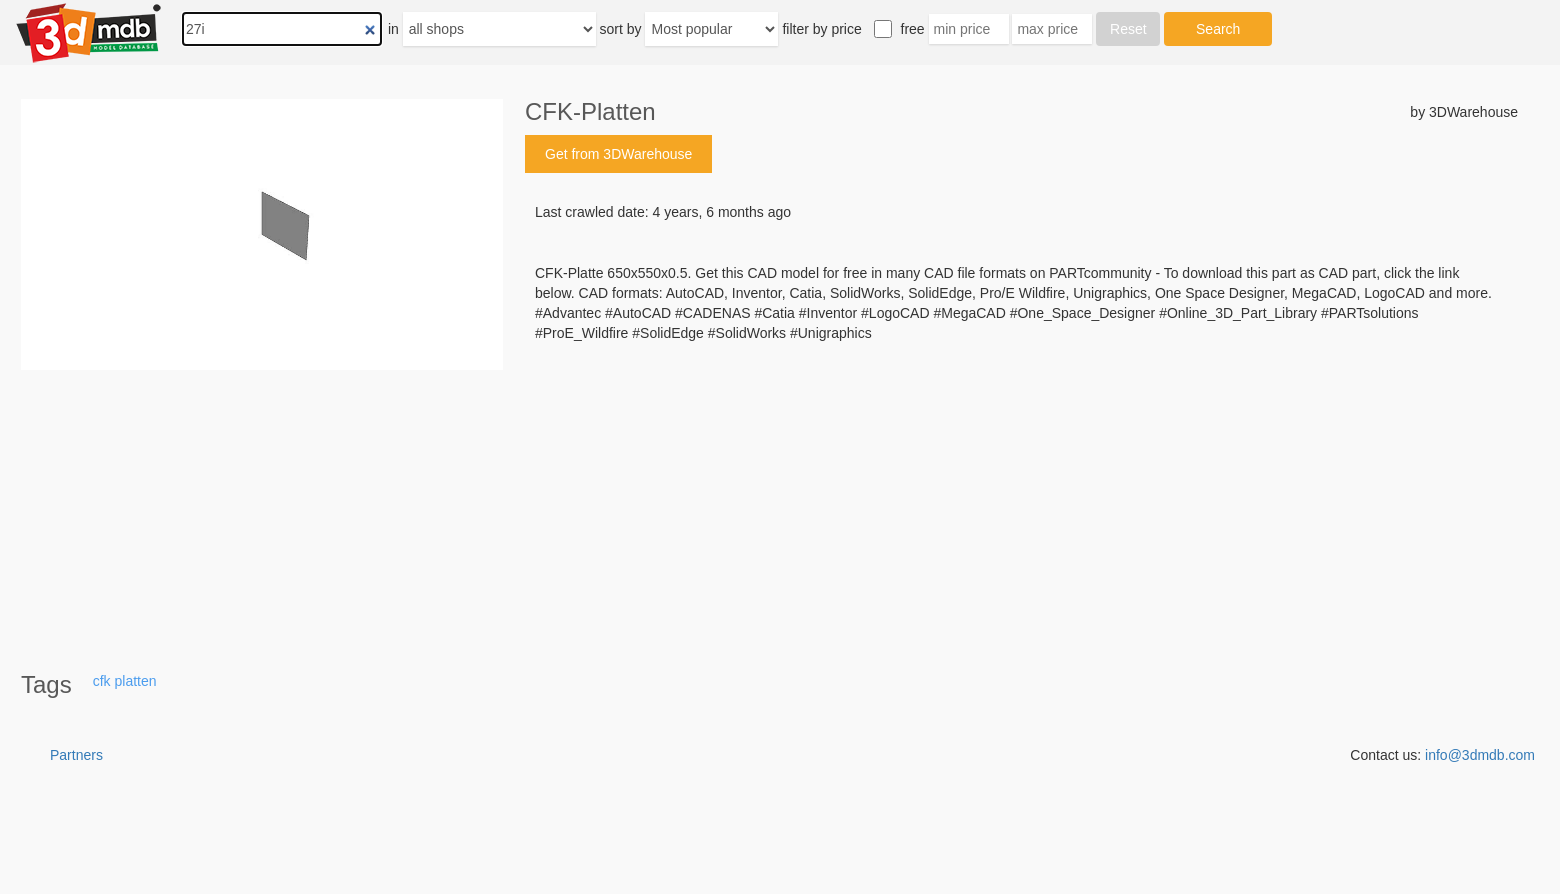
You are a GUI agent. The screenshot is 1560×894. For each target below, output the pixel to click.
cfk (102, 681)
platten (135, 681)
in (393, 29)
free (913, 29)
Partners (76, 755)
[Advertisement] (1021, 495)
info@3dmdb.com (1480, 755)
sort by (621, 29)
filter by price (821, 29)
